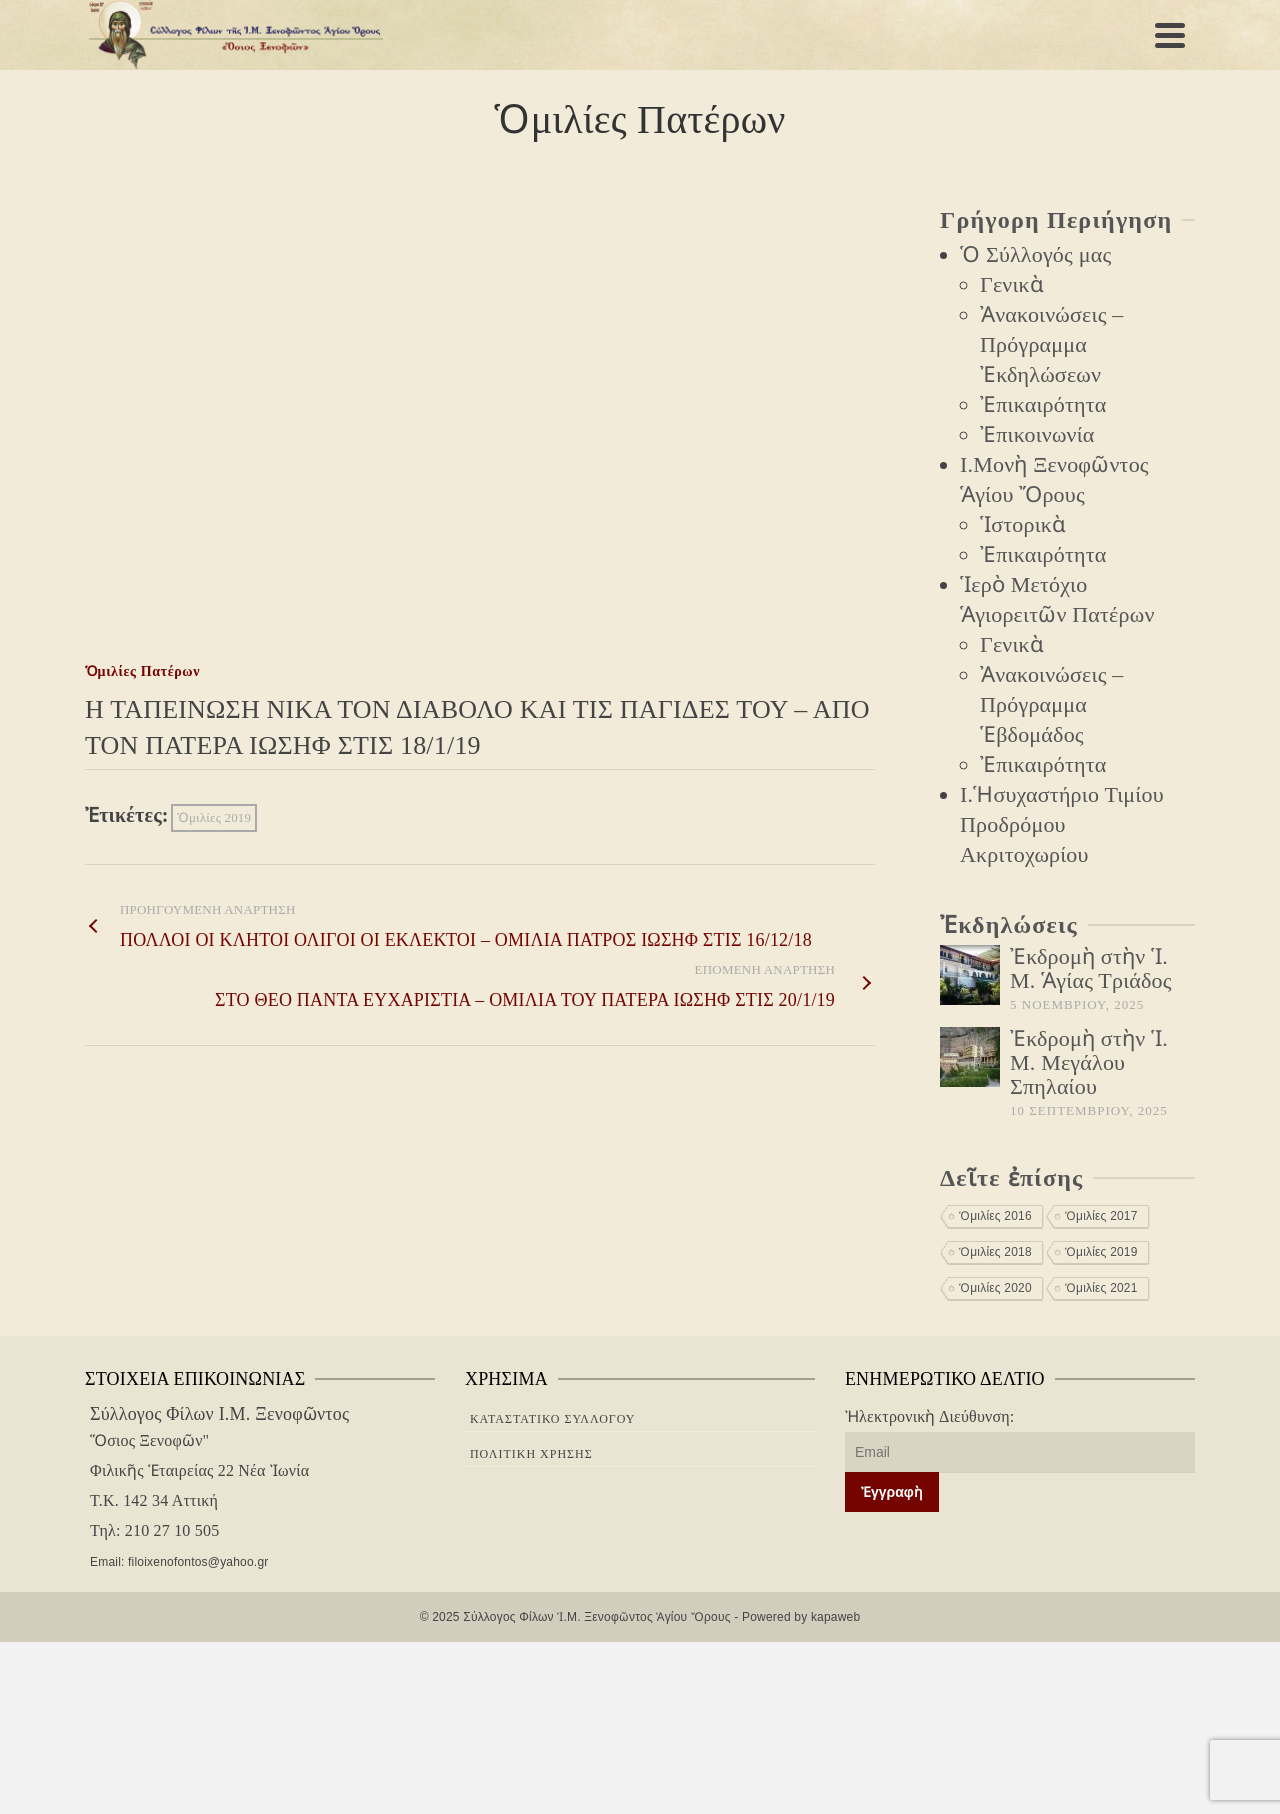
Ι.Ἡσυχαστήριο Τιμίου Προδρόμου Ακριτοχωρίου (1062, 824)
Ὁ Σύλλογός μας (1035, 254)
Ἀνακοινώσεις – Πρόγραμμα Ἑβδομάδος (1051, 704)
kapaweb (835, 1617)
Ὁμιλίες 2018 (995, 1252)
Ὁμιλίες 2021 (1101, 1288)
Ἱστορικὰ (1023, 524)
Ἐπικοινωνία (1037, 434)
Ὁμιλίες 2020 (995, 1288)
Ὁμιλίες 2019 (214, 817)
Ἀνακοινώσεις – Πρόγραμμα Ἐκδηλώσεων (1051, 344)
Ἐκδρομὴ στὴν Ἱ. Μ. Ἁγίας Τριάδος (1091, 968)
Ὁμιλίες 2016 (995, 1216)
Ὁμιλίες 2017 (1101, 1216)
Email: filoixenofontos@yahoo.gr (176, 1562)
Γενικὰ (1012, 284)
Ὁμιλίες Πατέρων (142, 671)
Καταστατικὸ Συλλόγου (553, 1419)
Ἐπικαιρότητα (1043, 404)
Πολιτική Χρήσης (531, 1454)
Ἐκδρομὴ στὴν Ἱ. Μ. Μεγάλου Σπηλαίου (1089, 1062)
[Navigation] (1170, 35)
